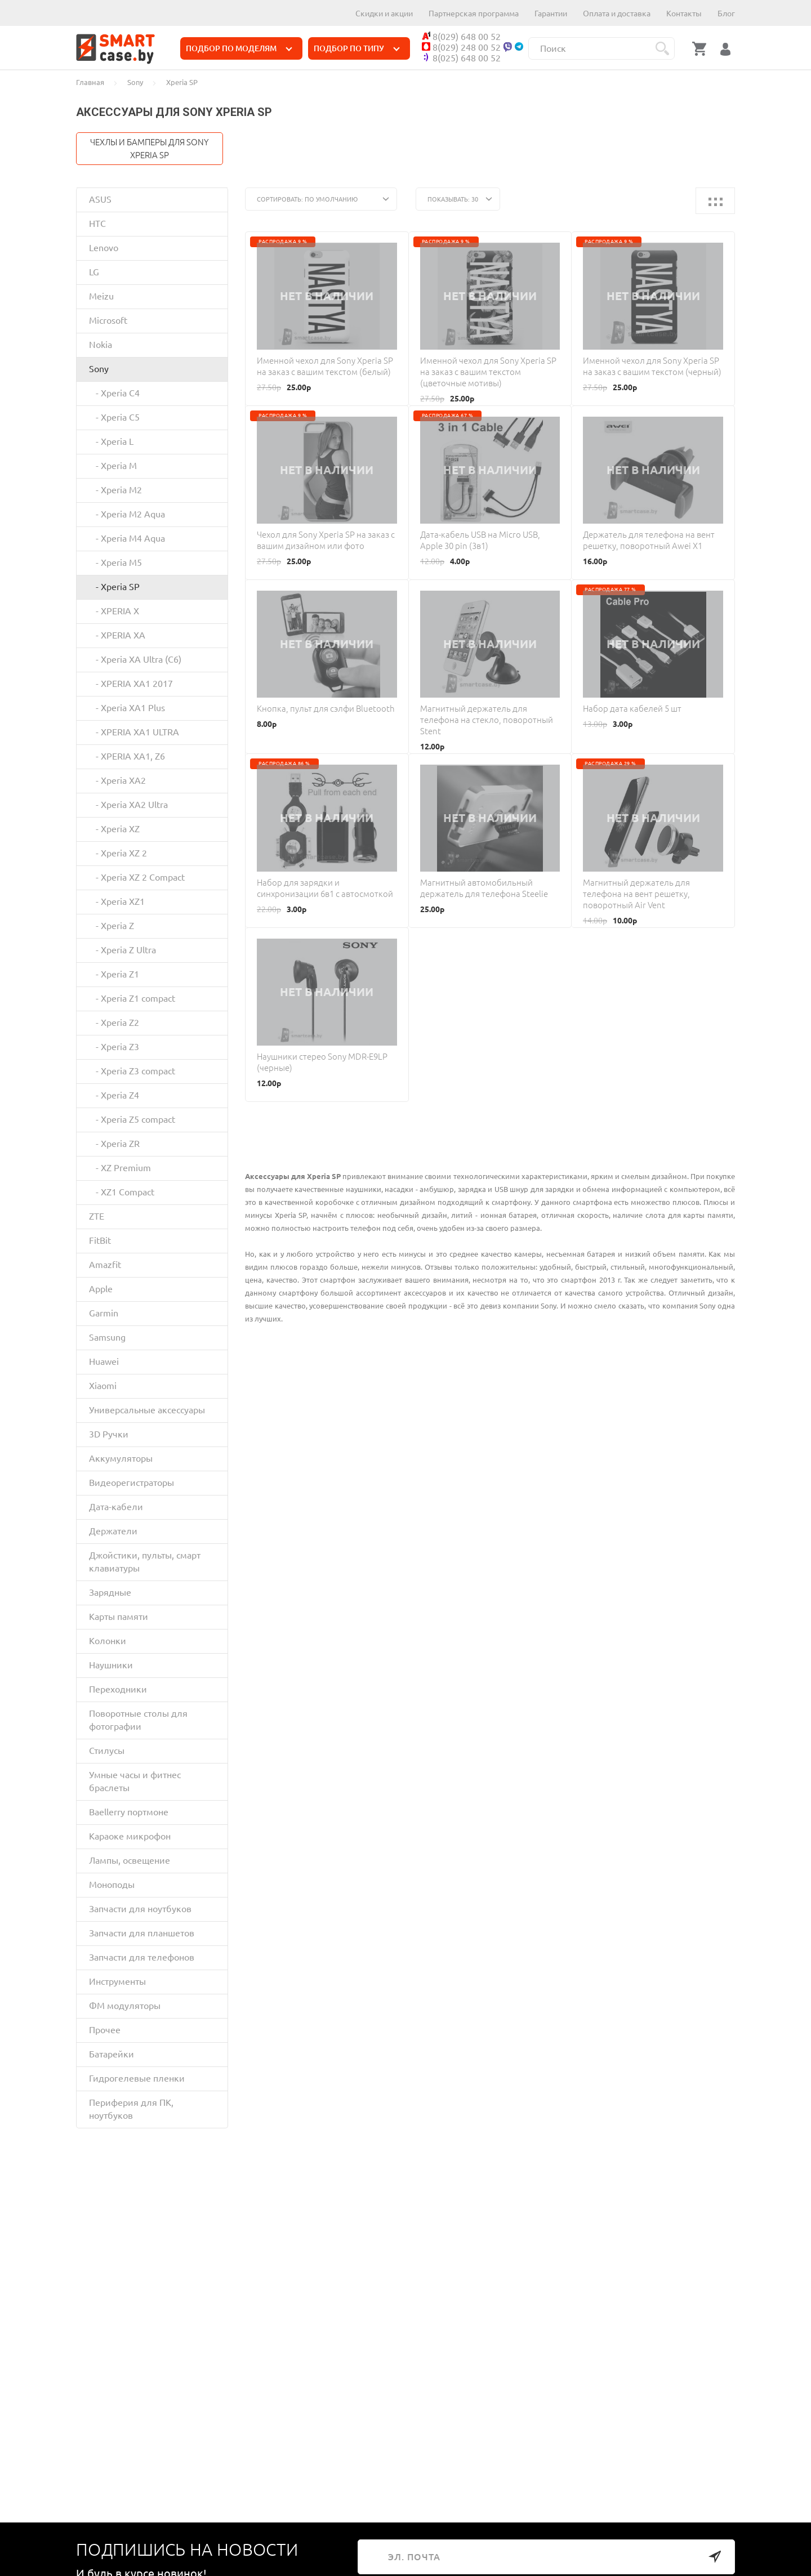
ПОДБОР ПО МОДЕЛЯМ (239, 48)
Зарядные (110, 1592)
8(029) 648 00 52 (461, 37)
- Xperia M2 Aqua (127, 514)
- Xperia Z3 (114, 1047)
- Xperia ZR (114, 1144)
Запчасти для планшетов (141, 1933)
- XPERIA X (114, 611)
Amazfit (105, 1265)
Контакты (684, 13)
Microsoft (108, 320)
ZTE (96, 1216)
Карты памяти (118, 1616)
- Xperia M (113, 466)
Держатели (113, 1531)
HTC (97, 223)
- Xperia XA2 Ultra (128, 805)
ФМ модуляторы (125, 2006)
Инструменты (117, 1981)
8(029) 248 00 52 (461, 47)
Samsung (107, 1337)
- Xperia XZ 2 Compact (137, 877)
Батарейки (111, 2054)
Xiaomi (103, 1386)
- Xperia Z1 (114, 974)
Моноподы (112, 1884)
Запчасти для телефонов (141, 1957)
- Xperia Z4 (114, 1095)
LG (94, 272)
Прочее (105, 2030)
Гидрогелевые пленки (137, 2078)
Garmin (103, 1313)
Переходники (118, 1689)
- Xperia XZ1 (117, 901)
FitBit (100, 1240)
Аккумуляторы (121, 1458)
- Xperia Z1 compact (132, 998)
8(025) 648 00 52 (461, 58)
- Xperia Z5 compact (132, 1119)
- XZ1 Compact (121, 1192)
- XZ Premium (120, 1168)
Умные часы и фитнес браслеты (135, 1781)
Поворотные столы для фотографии (138, 1719)
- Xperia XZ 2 (118, 853)
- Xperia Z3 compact (132, 1071)
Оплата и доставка (616, 13)
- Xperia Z (111, 926)
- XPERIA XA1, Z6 (127, 756)
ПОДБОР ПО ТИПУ (357, 48)
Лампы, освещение (129, 1860)
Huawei (104, 1361)
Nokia (100, 345)
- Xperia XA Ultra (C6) (135, 659)
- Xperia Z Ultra (122, 950)
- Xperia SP (114, 587)
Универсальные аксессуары (147, 1410)
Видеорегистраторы (131, 1482)
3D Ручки (108, 1434)
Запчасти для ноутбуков (140, 1909)
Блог (726, 13)
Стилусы (106, 1750)
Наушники (111, 1665)
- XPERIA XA (117, 635)
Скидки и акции (384, 13)
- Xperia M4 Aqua (127, 538)
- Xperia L (111, 441)
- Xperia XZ (114, 829)
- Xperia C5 (114, 417)
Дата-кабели (116, 1507)
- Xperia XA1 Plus (127, 708)
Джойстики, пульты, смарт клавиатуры (144, 1561)
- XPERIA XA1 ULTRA (134, 732)
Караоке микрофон (130, 1836)
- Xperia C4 (114, 393)
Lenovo (103, 248)
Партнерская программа (474, 13)
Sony (99, 369)
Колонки (107, 1641)
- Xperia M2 (115, 490)
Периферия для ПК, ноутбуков (131, 2108)
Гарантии (550, 13)
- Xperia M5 (115, 562)
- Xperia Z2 (114, 1022)
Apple (101, 1289)
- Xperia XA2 (117, 780)
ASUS (100, 199)
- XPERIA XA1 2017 (131, 683)
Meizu (101, 296)
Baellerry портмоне (128, 1812)
